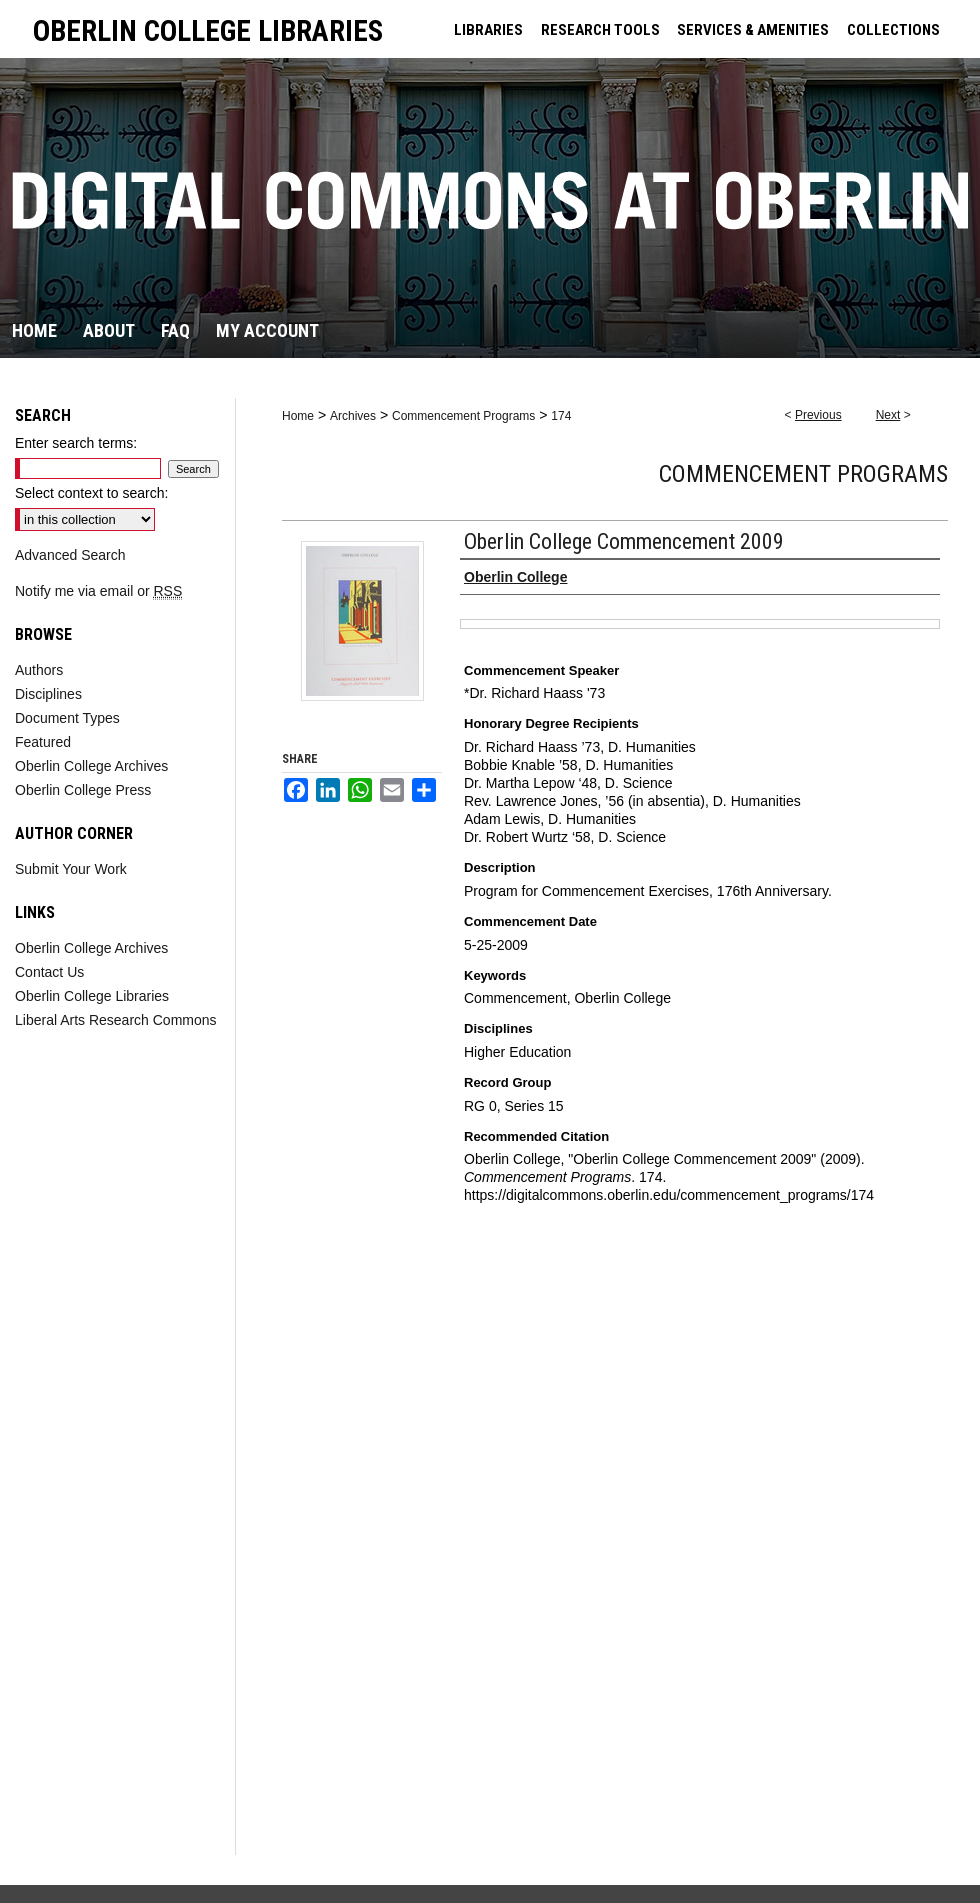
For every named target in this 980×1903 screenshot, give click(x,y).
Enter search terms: (76, 443)
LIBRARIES (488, 30)
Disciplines (48, 694)
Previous (818, 415)
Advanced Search (70, 555)
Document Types (67, 718)
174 (561, 416)
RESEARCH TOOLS (600, 30)
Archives (353, 416)
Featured (43, 742)
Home (298, 416)
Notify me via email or (98, 591)
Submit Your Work (71, 869)
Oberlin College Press (83, 790)
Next (888, 415)
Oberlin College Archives (91, 766)
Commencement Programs (463, 416)
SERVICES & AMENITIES (753, 30)
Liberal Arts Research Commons (116, 1020)
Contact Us (49, 972)
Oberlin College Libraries (92, 996)
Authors (39, 670)
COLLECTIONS (893, 30)
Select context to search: (91, 493)
